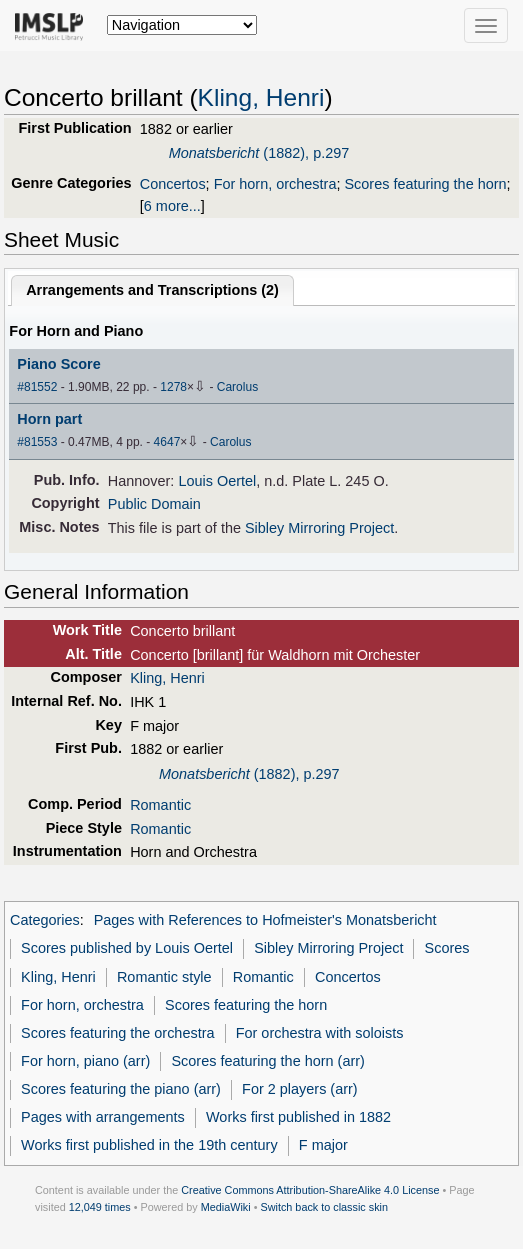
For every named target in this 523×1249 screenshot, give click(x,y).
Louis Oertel (217, 481)
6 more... (172, 206)
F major (323, 1145)
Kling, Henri (261, 97)
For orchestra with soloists (320, 1033)
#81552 (37, 387)
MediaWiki (226, 1207)
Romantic (160, 805)
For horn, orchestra (275, 184)
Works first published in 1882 (298, 1117)
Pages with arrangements (103, 1117)
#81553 (37, 442)
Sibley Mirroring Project (319, 528)
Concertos (173, 184)
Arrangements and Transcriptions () (152, 290)
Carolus (237, 387)
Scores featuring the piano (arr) (121, 1089)
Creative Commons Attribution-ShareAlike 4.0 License (310, 1190)
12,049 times (100, 1207)
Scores (447, 948)
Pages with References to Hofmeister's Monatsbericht (265, 920)
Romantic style (164, 977)
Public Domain (154, 504)
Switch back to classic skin (324, 1207)
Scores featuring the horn (425, 184)
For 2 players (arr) (300, 1089)
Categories (45, 920)
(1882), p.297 (259, 153)
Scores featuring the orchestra (117, 1033)
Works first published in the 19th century (149, 1145)
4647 (167, 442)
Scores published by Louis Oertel (127, 948)
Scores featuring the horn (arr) (267, 1061)
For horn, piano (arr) (85, 1061)
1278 (173, 387)
